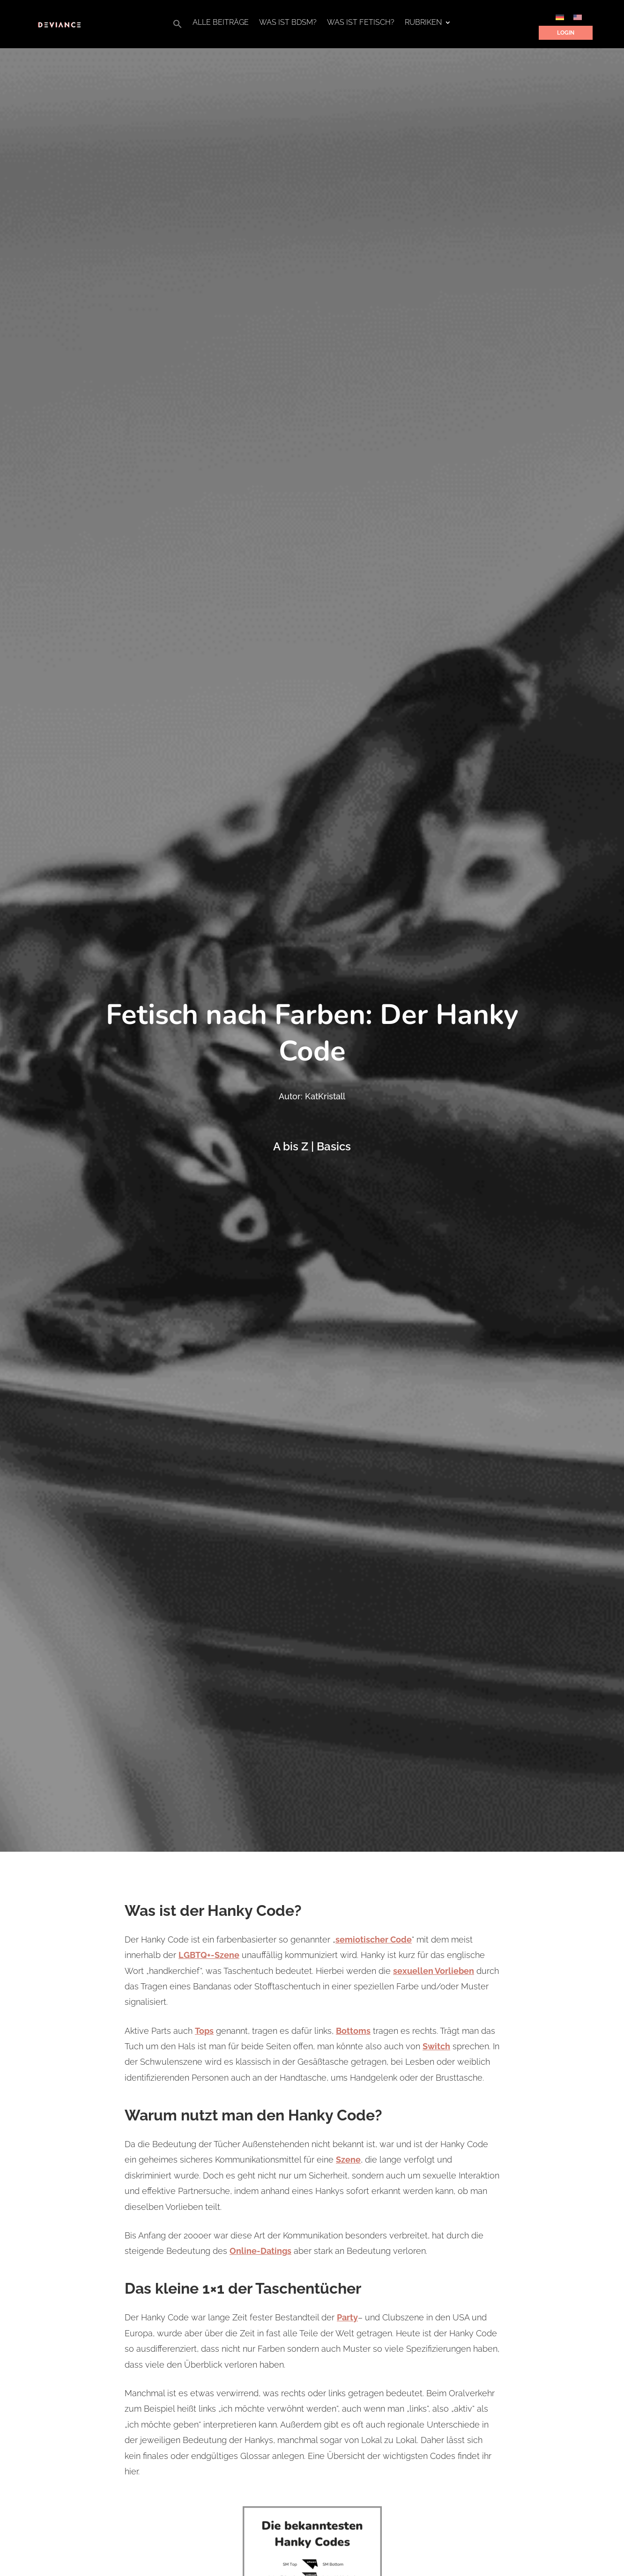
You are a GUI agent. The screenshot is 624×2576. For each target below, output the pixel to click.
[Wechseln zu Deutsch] (560, 17)
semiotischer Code (373, 1939)
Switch (436, 2046)
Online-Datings (260, 2251)
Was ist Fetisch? (360, 23)
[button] (177, 26)
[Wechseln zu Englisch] (578, 17)
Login (565, 32)
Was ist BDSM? (288, 23)
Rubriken (423, 23)
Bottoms (353, 2031)
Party (347, 2317)
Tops (204, 2031)
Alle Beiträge (221, 23)
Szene (348, 2159)
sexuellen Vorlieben (433, 1971)
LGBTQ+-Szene (208, 1955)
